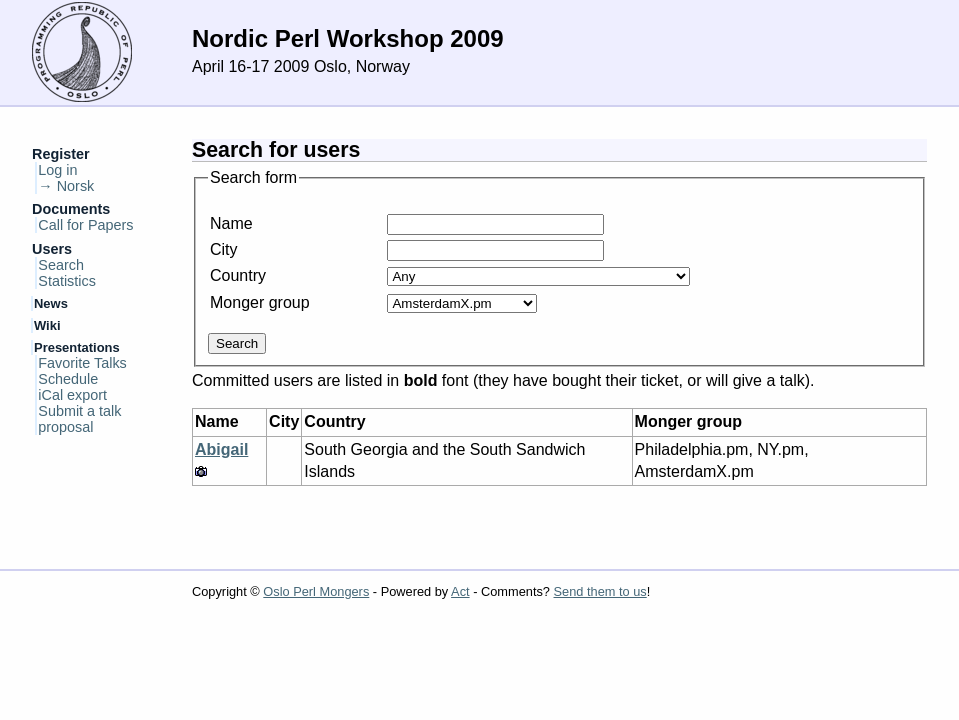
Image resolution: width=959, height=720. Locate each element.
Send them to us (600, 591)
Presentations (77, 347)
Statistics (67, 281)
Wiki (47, 325)
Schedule (68, 379)
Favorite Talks (82, 363)
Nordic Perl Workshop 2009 (348, 38)
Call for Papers (85, 225)
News (51, 303)
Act (460, 591)
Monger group (260, 302)
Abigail (221, 449)
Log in (57, 170)
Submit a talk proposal (79, 419)
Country (238, 275)
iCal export (72, 395)
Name (231, 223)
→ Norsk (66, 186)
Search (61, 265)
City (224, 249)
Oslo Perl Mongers (316, 591)
